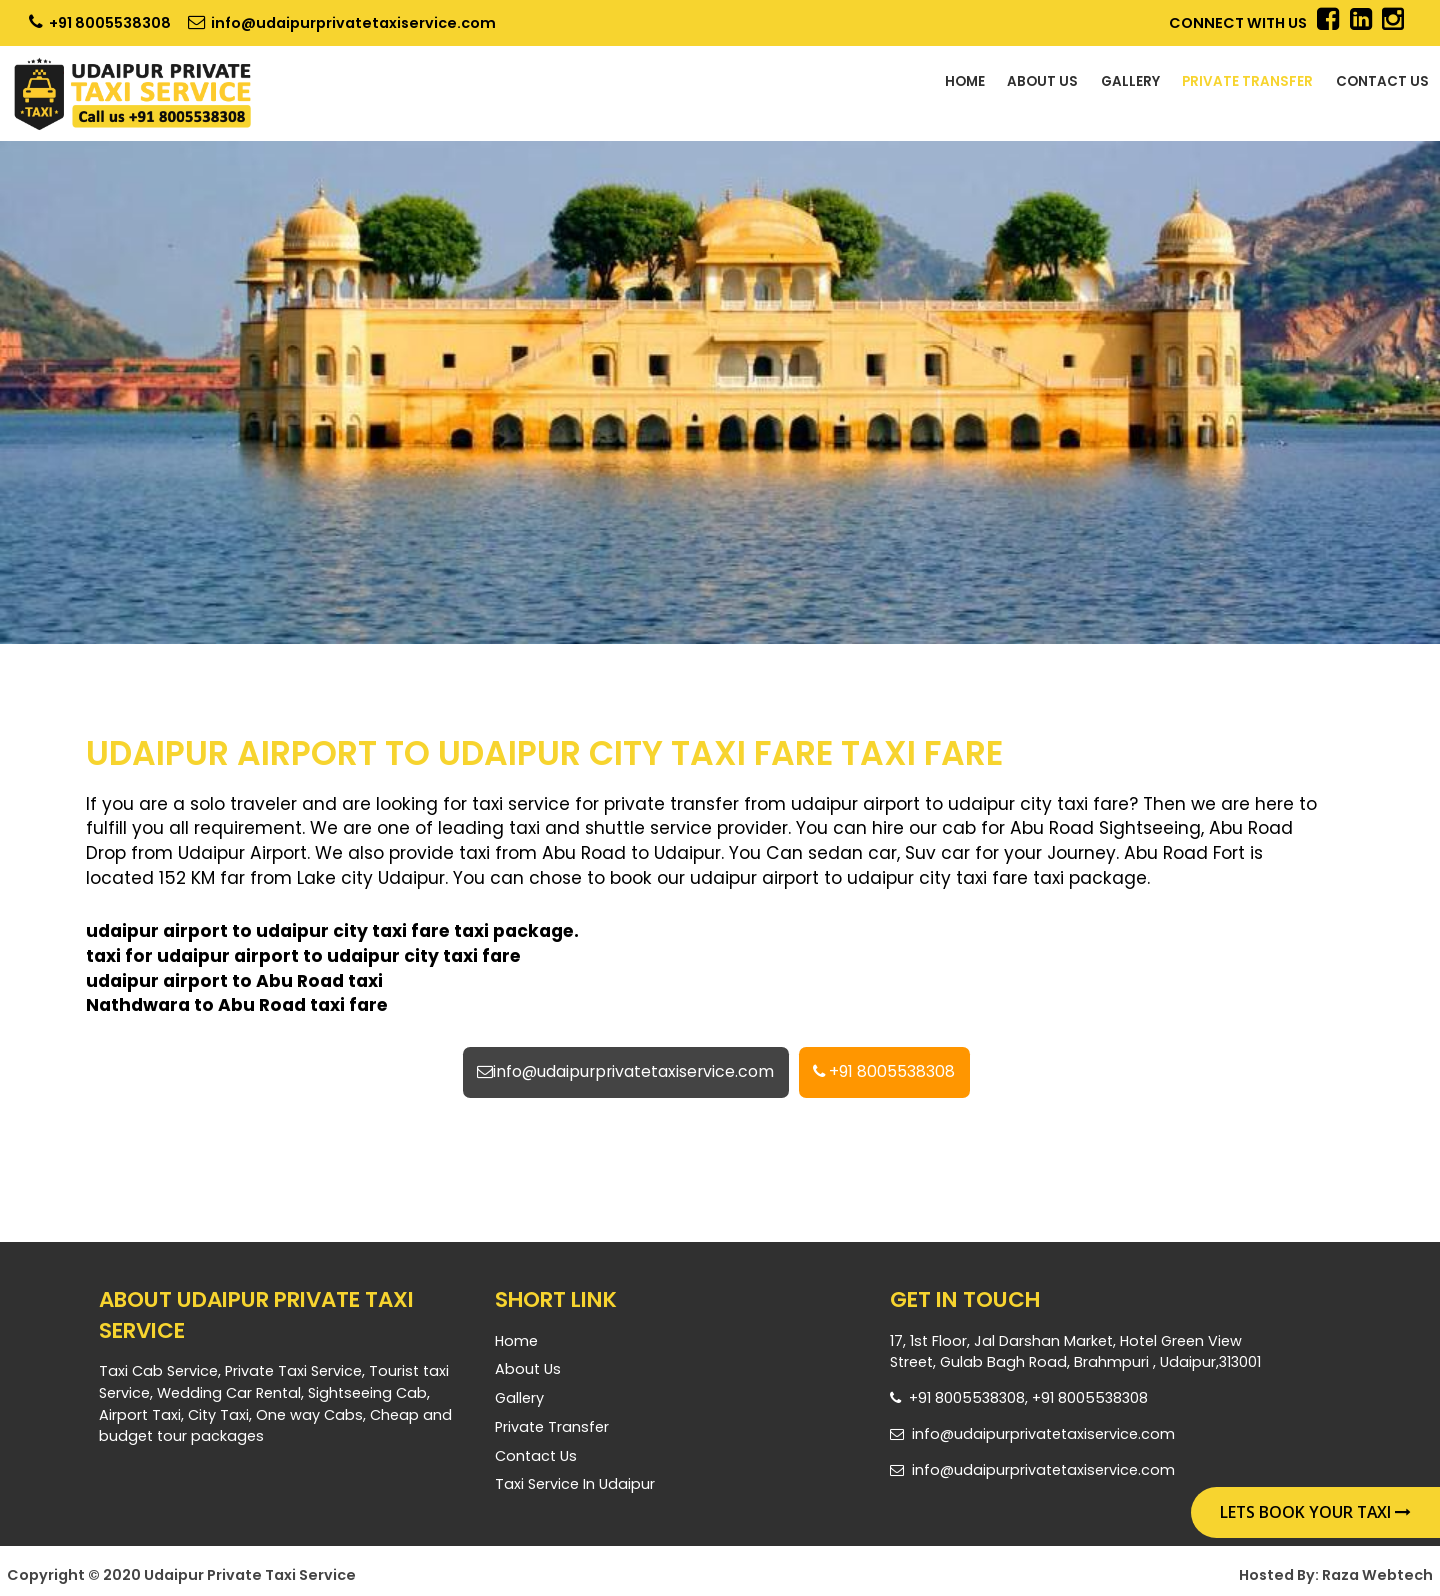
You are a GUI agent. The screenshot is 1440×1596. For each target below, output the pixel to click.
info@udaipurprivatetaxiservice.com (342, 23)
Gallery (1055, 87)
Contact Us (1368, 87)
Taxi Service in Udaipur (575, 1488)
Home (850, 87)
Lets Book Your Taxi (1315, 1512)
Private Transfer (1201, 87)
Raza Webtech (1377, 1578)
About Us (947, 87)
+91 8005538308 (100, 23)
